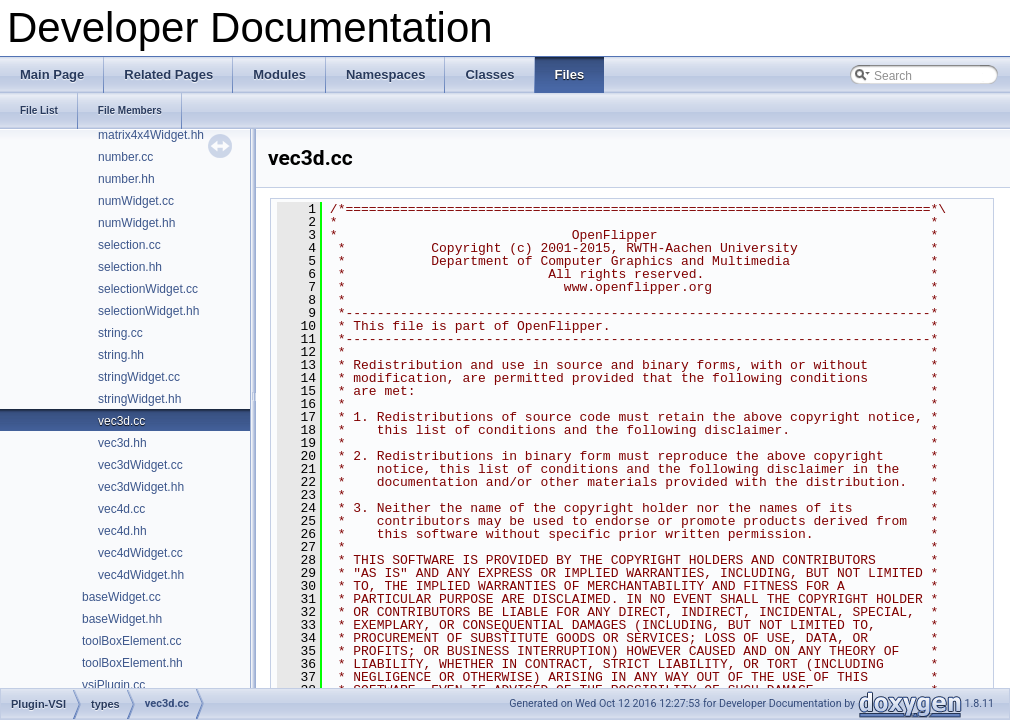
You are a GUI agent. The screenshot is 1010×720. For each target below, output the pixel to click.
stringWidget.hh (139, 399)
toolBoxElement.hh (132, 663)
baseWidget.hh (122, 619)
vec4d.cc (121, 509)
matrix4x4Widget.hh (151, 135)
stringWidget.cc (139, 377)
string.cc (120, 333)
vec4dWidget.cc (140, 553)
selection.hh (130, 267)
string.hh (121, 355)
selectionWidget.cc (148, 289)
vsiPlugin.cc (113, 685)
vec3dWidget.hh (141, 487)
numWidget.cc (136, 201)
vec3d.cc (121, 421)
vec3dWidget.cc (140, 465)
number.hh (126, 179)
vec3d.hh (122, 443)
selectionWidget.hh (148, 311)
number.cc (125, 157)
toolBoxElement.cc (131, 641)
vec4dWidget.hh (141, 575)
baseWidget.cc (121, 597)
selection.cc (129, 245)
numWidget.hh (136, 223)
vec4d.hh (122, 531)
